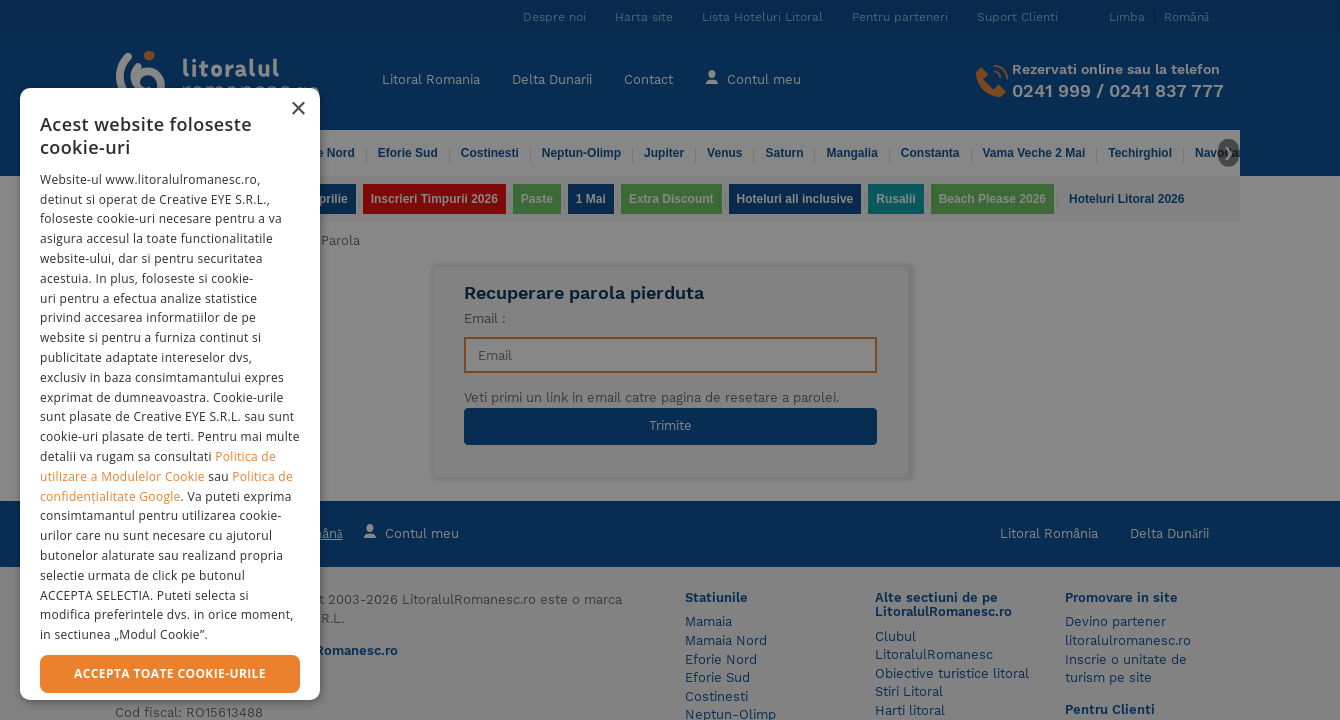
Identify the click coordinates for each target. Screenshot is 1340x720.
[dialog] (170, 394)
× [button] (297, 109)
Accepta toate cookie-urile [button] (170, 673)
